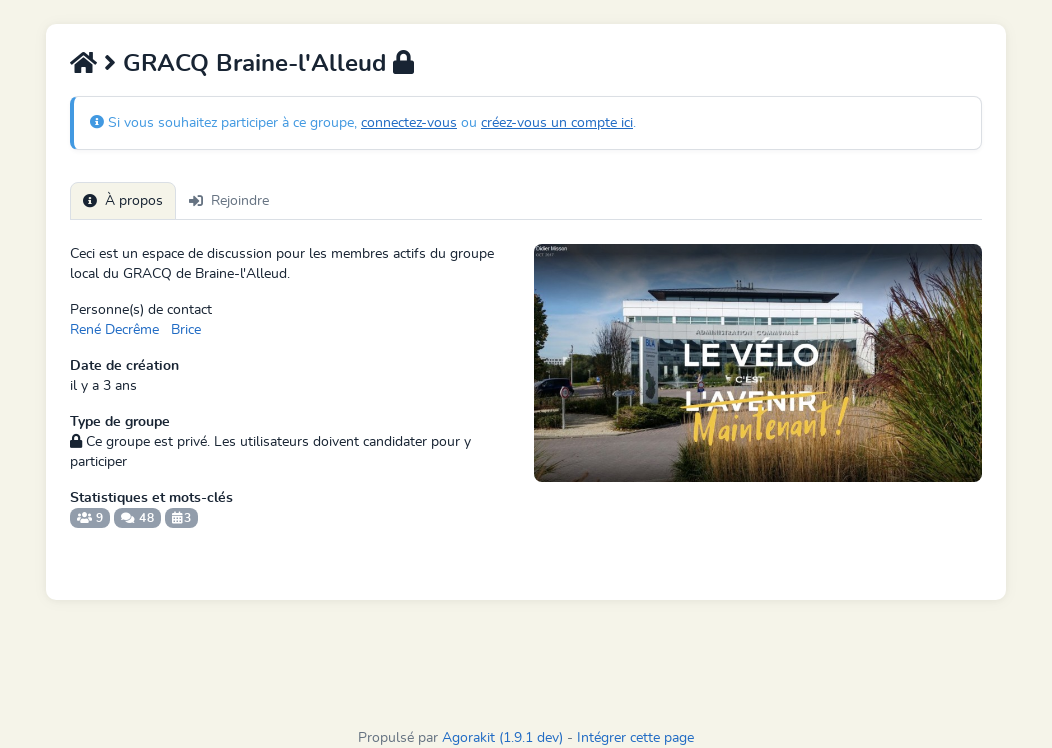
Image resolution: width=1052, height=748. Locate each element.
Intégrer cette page (635, 738)
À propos (123, 201)
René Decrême (114, 330)
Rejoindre (229, 201)
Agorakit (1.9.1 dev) (502, 738)
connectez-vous (409, 123)
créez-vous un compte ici (557, 123)
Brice (186, 330)
